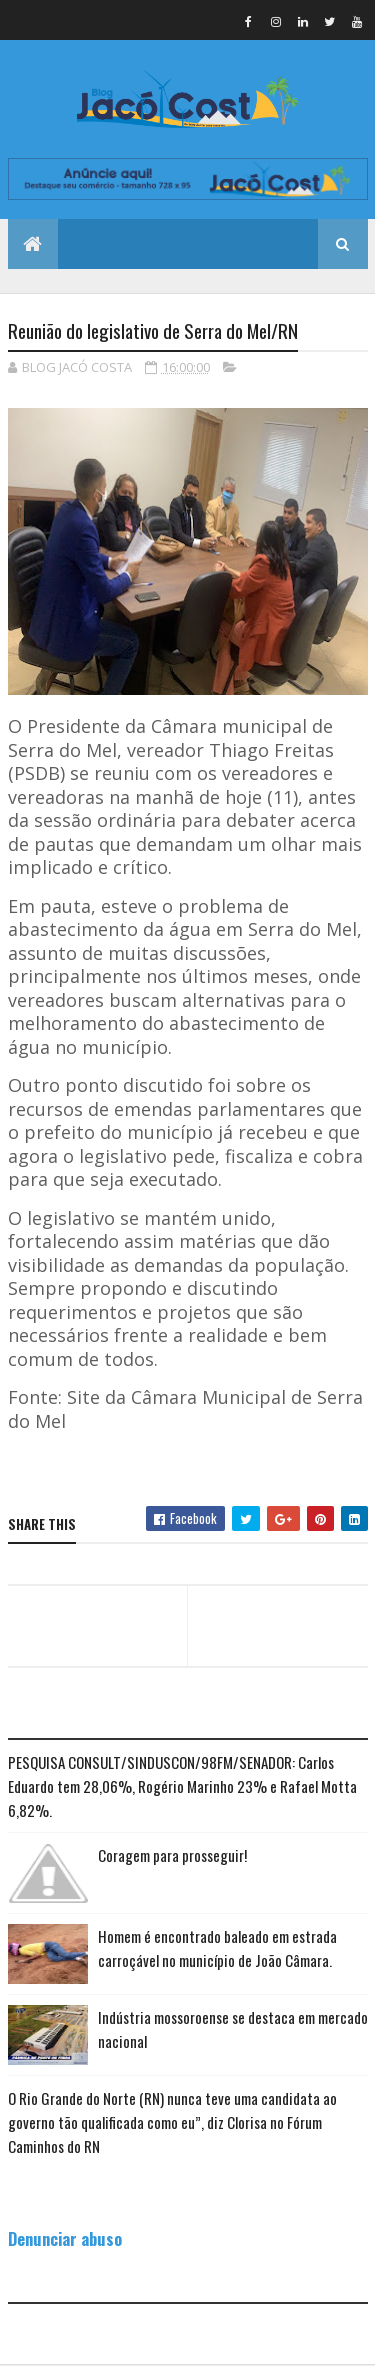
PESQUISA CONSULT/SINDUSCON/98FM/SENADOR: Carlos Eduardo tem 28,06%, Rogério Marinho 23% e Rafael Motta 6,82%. (182, 1786)
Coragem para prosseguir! (172, 1855)
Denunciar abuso (65, 2238)
